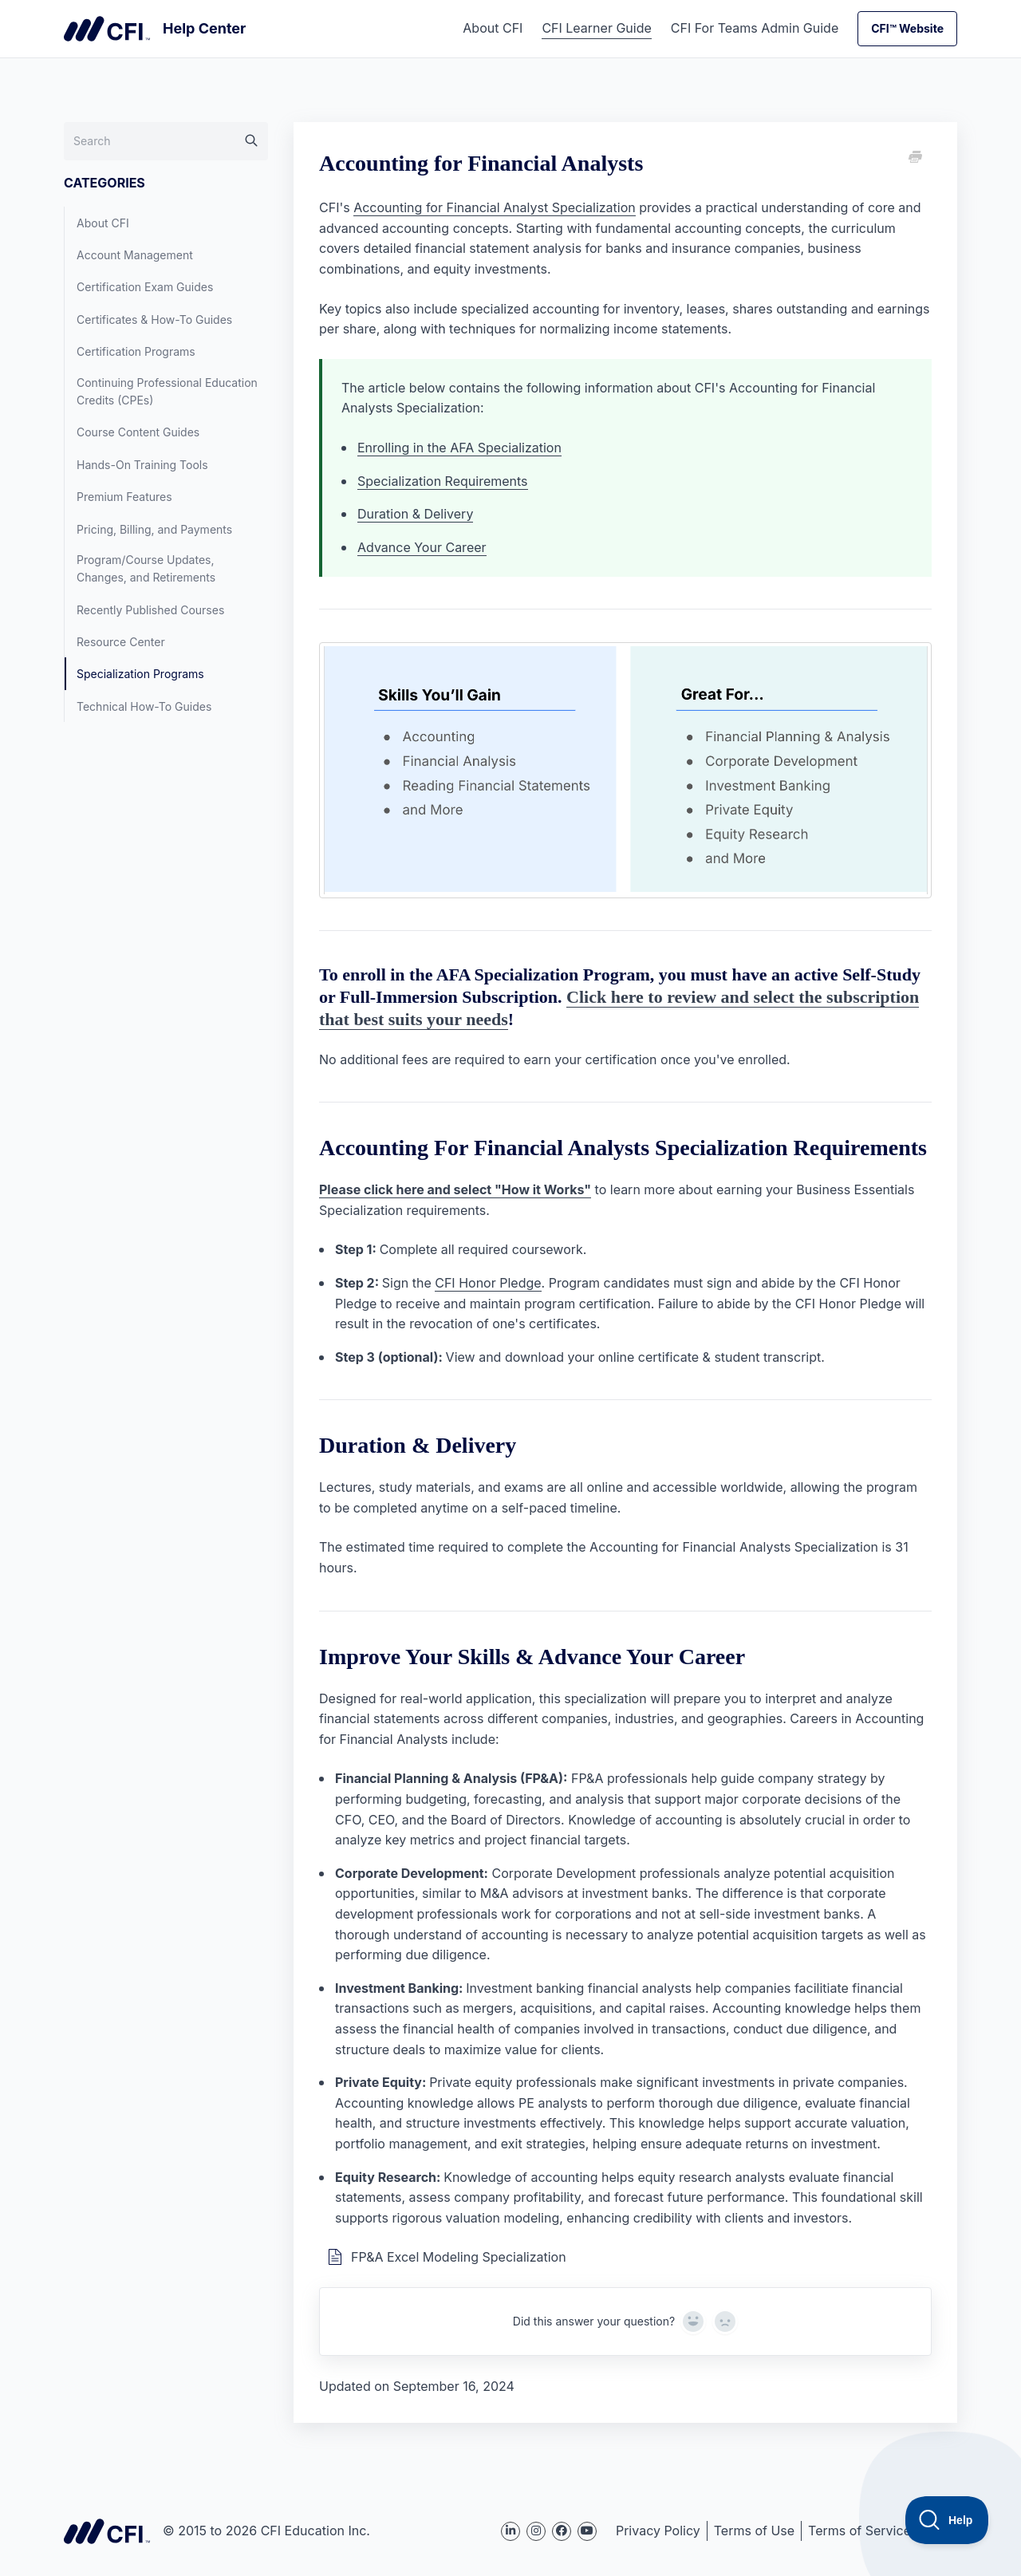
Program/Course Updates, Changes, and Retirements (146, 568)
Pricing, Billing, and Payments (154, 529)
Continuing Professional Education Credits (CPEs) (167, 391)
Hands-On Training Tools (142, 464)
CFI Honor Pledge (488, 1283)
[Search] (166, 141)
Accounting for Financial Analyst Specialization (494, 207)
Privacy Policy (658, 2531)
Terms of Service (859, 2531)
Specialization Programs (140, 673)
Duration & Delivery (415, 514)
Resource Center (121, 642)
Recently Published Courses (150, 610)
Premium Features (124, 496)
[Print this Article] (914, 158)
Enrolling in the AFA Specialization (459, 448)
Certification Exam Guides (145, 287)
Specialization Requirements (442, 481)
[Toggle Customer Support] (947, 2520)
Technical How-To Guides (144, 706)
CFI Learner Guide (596, 28)
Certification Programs (136, 351)
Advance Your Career (422, 547)
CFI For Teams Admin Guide (754, 28)
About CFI (492, 28)
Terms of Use (754, 2531)
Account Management (135, 255)
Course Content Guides (138, 432)
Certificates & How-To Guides (154, 319)
